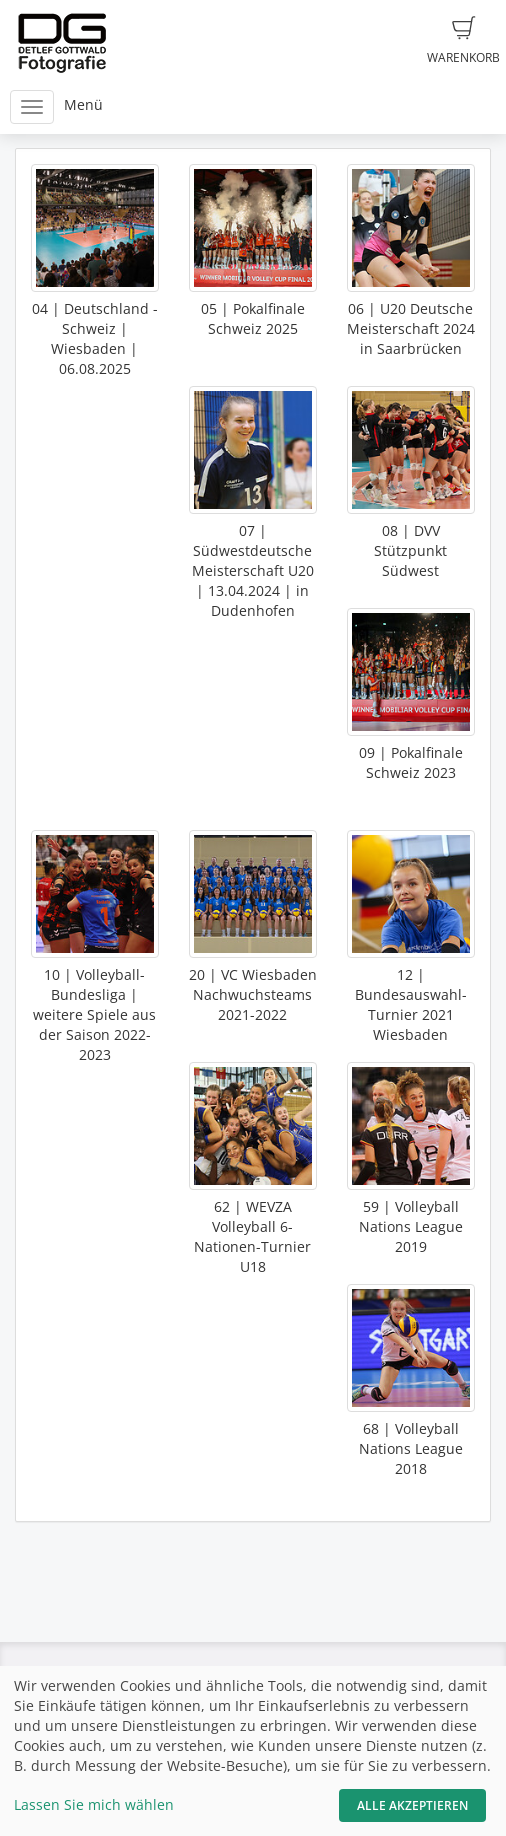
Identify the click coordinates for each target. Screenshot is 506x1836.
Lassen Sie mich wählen (94, 1804)
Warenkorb (463, 41)
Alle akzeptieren (412, 1805)
